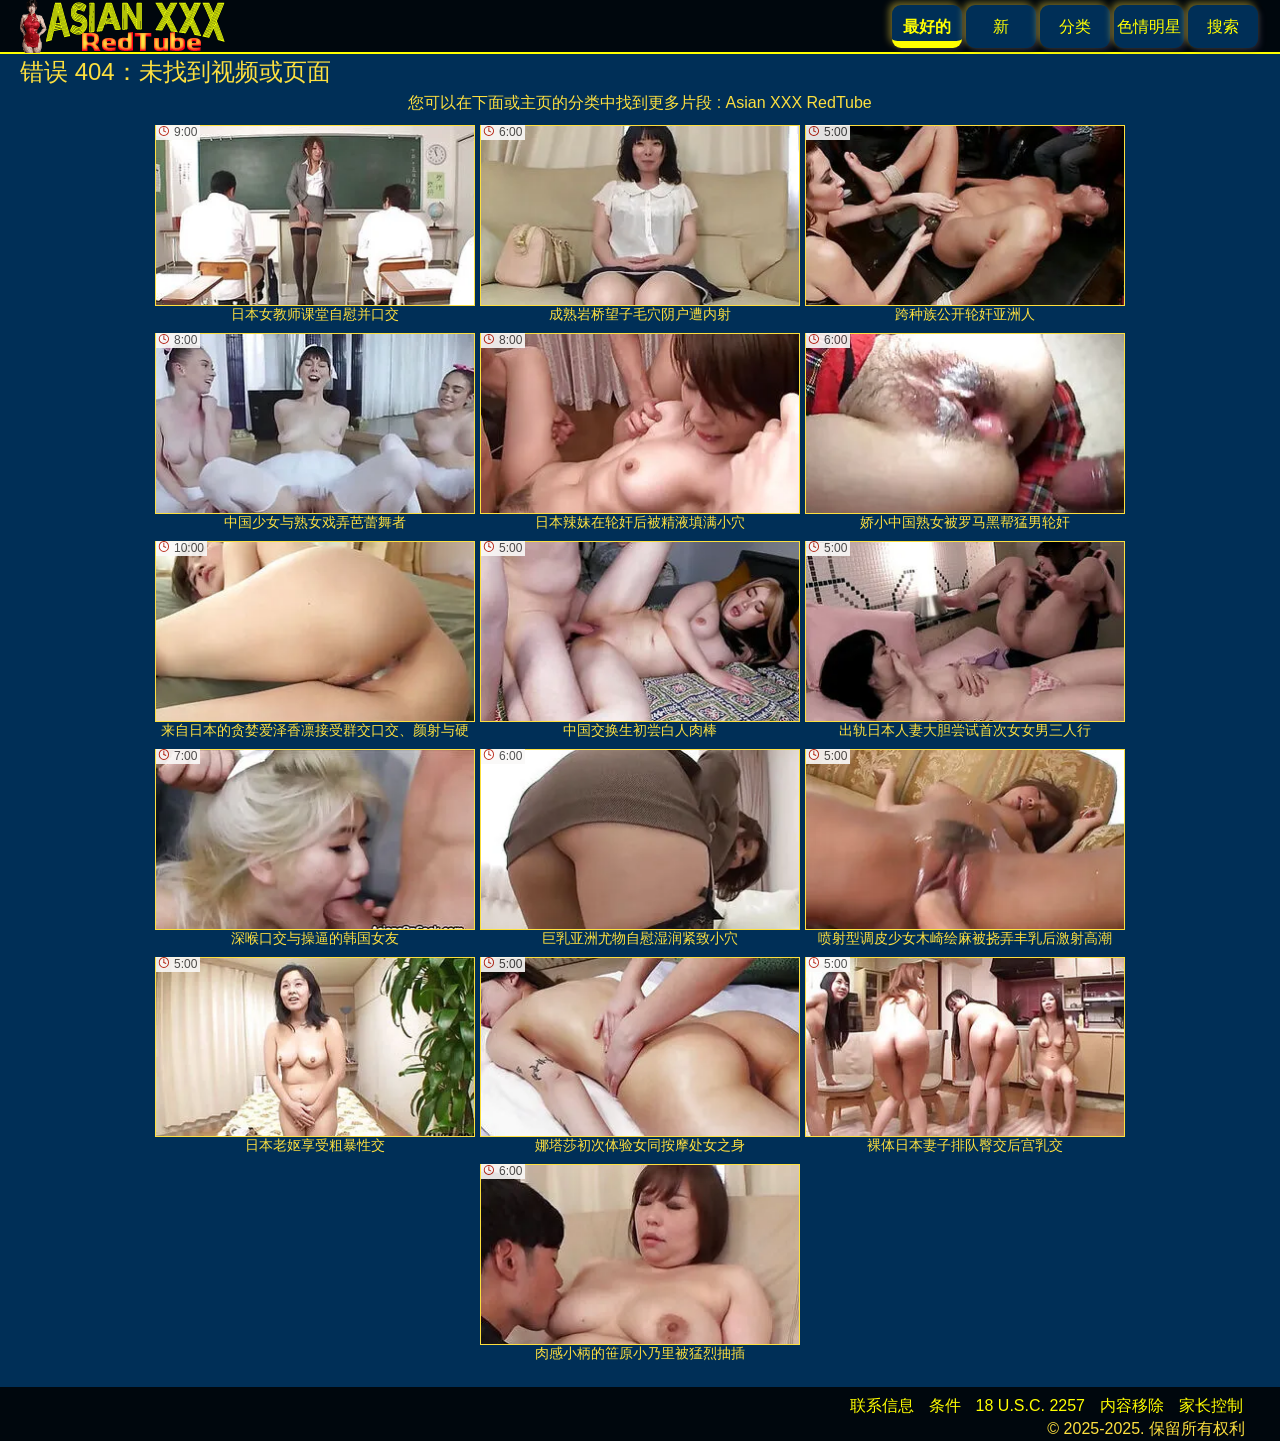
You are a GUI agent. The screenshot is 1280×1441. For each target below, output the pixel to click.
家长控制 (1211, 1405)
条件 (945, 1405)
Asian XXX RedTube (799, 102)
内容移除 (1132, 1405)
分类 (1075, 26)
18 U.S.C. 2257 (1030, 1405)
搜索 (1223, 26)
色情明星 (1149, 26)
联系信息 (882, 1405)
